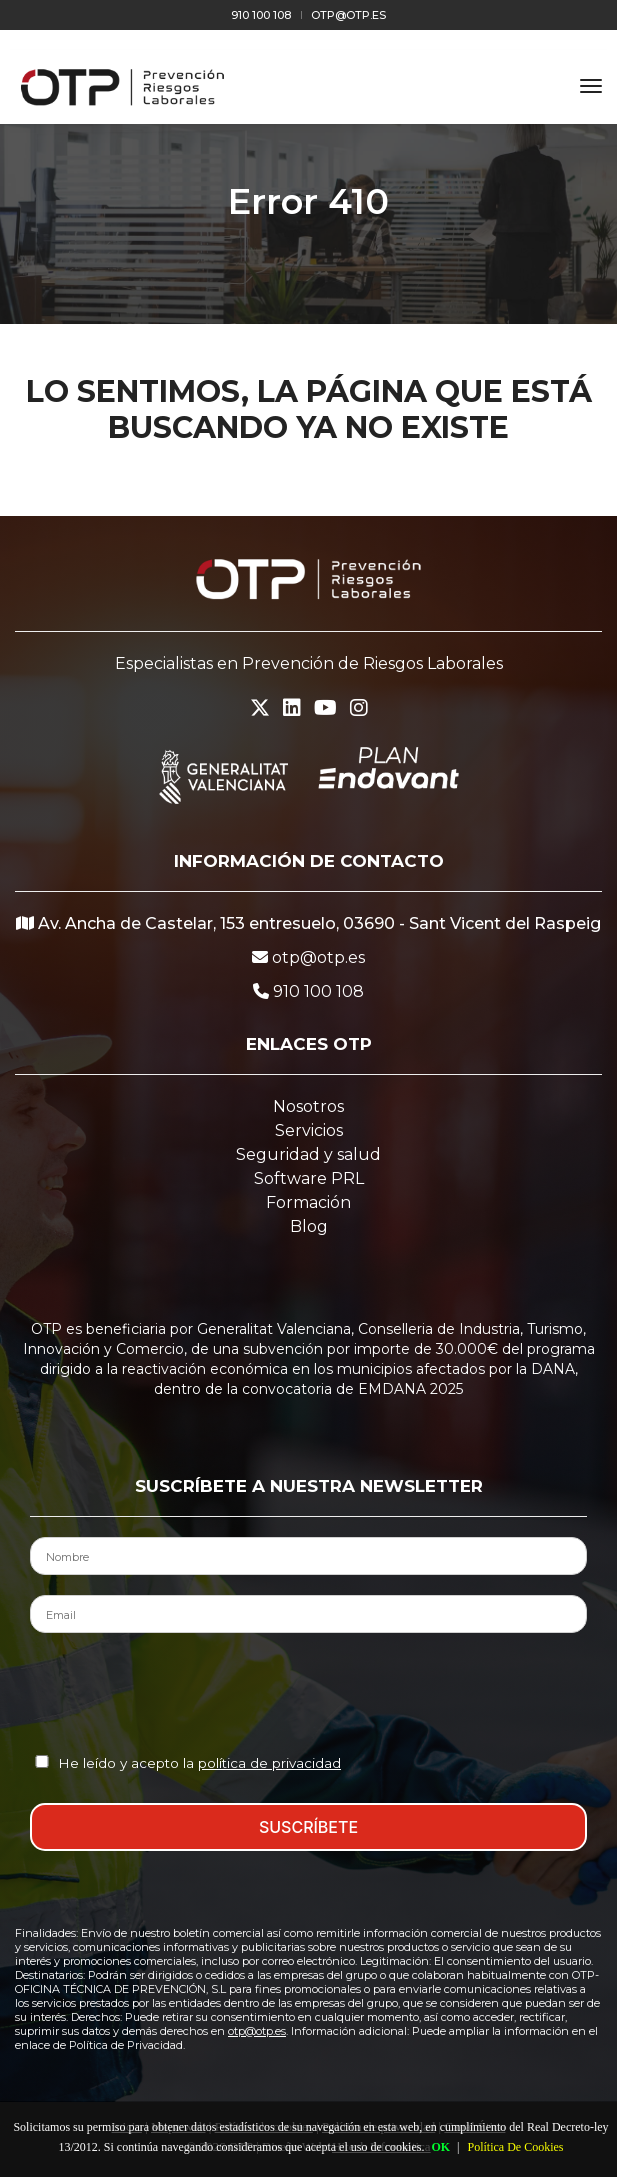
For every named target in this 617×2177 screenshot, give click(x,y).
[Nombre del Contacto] (308, 1556)
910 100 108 (261, 15)
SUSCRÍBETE (308, 1827)
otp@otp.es (348, 15)
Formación (308, 1202)
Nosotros (308, 1106)
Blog (309, 1226)
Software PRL (309, 1178)
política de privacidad (269, 1763)
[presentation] (309, 1692)
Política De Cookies (515, 2147)
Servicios (309, 1130)
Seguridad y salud (308, 1154)
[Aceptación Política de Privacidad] (42, 1761)
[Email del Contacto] (308, 1614)
